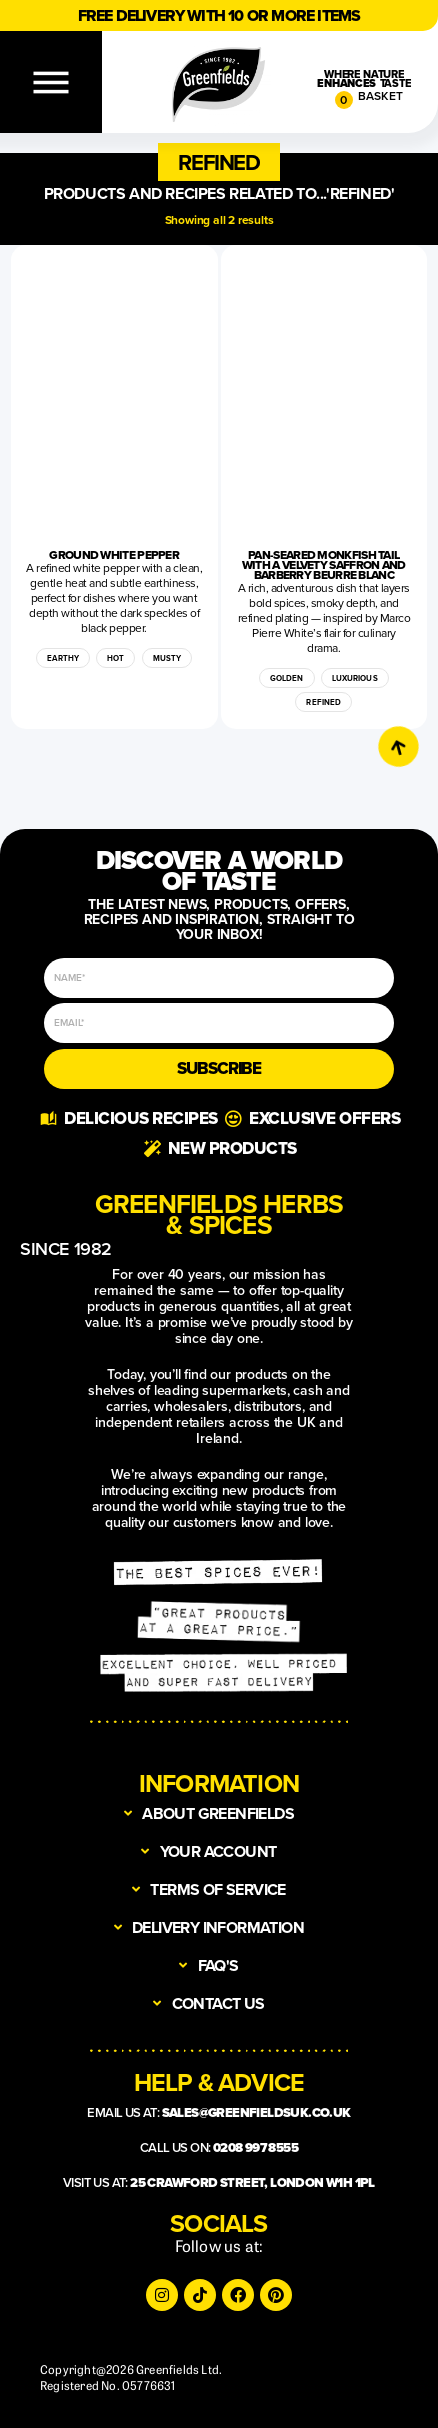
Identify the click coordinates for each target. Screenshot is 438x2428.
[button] (218, 162)
